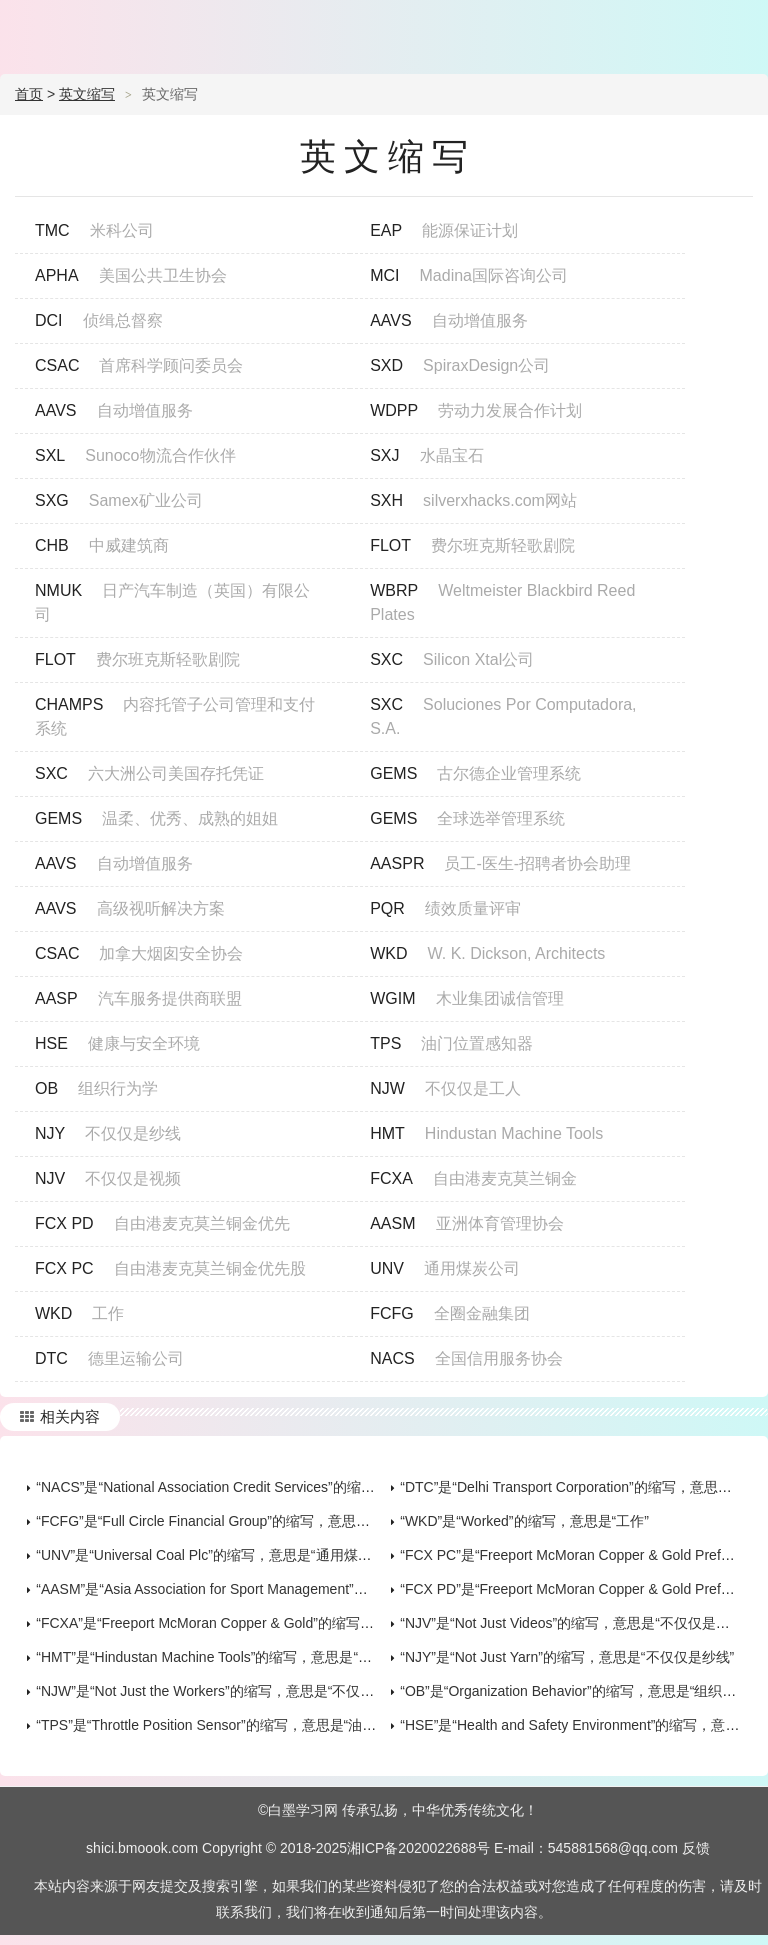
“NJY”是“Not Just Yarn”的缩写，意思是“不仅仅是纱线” (567, 1657)
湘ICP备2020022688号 (418, 1848)
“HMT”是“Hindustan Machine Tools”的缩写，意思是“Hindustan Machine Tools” (277, 1657)
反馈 (696, 1848)
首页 (29, 94)
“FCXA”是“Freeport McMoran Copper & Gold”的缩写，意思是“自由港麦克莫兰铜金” (293, 1623)
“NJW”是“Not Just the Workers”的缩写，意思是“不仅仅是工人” (228, 1691)
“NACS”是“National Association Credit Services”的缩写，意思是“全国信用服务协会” (294, 1487)
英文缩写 (87, 94)
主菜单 (740, 30)
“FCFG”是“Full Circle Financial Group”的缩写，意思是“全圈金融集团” (249, 1521)
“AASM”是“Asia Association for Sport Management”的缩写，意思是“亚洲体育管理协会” (304, 1589)
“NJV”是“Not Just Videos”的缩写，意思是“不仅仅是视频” (574, 1623)
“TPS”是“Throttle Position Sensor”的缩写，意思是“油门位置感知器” (243, 1725)
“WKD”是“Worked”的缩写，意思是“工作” (524, 1521)
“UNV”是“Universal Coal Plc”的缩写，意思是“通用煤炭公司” (220, 1555)
